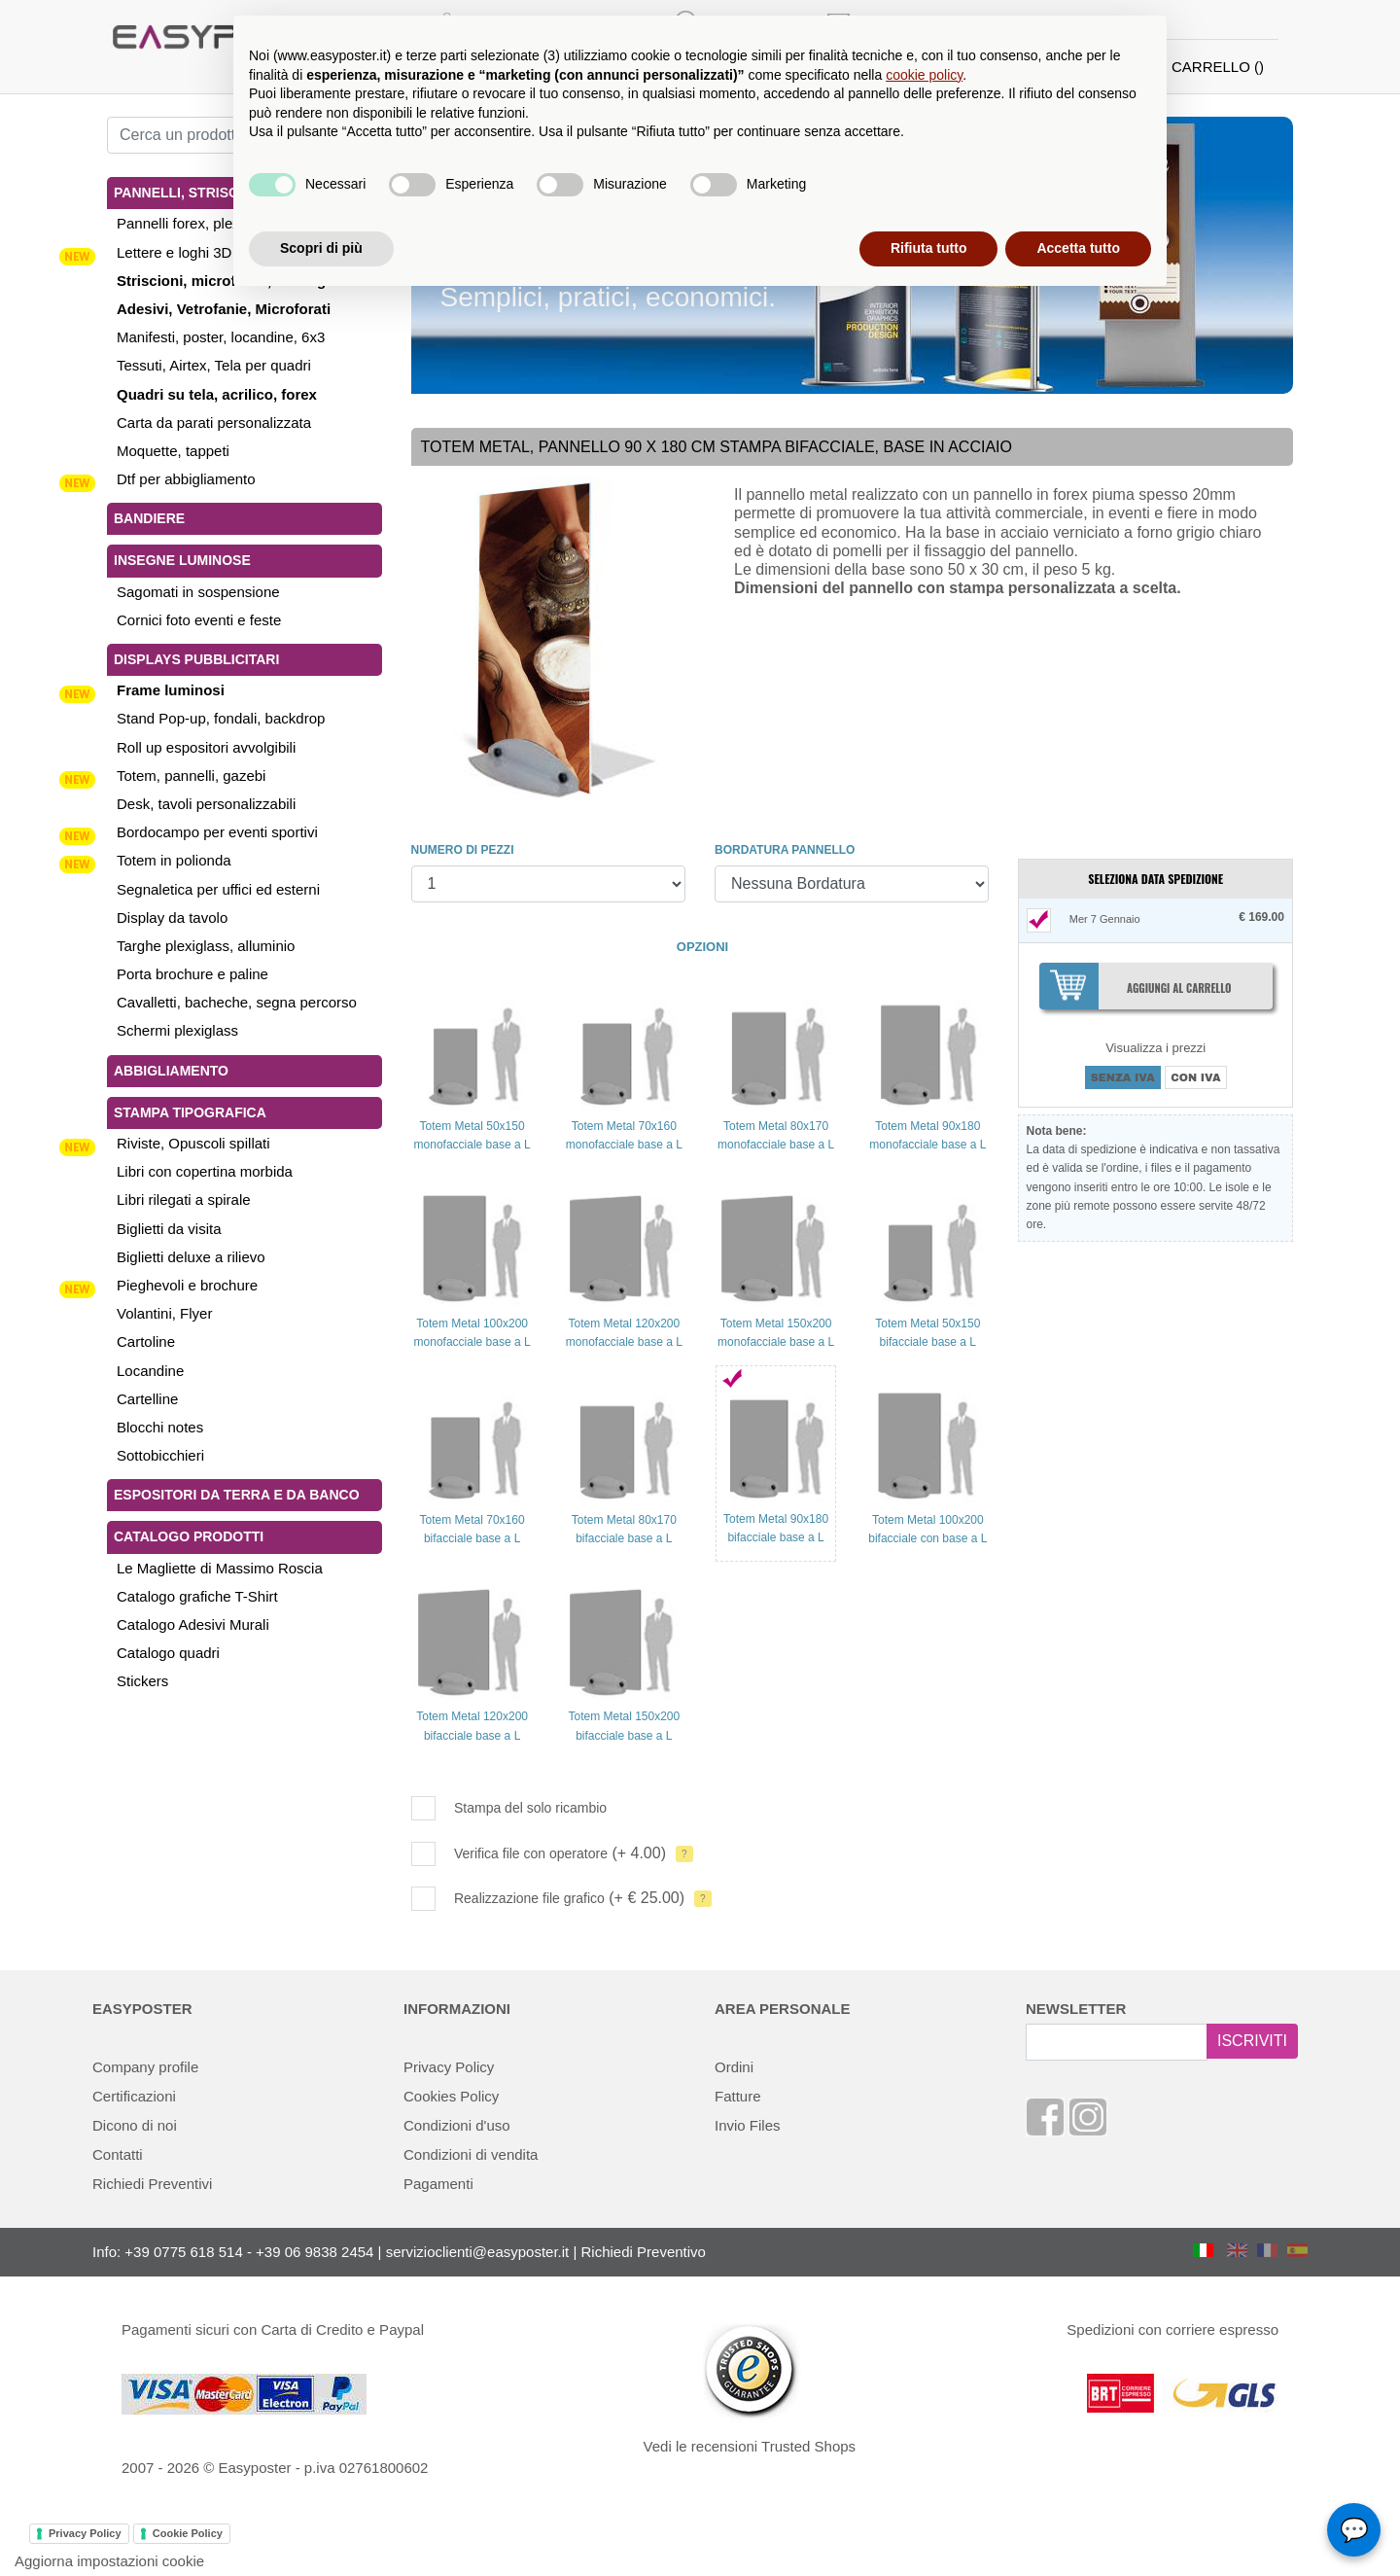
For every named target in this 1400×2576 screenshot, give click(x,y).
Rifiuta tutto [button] (929, 248)
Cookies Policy (451, 2096)
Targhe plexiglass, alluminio (206, 945)
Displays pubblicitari (196, 659)
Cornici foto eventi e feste (199, 620)
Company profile (145, 2067)
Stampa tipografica (190, 1112)
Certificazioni (134, 2096)
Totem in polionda (174, 860)
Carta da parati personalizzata (214, 422)
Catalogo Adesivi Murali (193, 1624)
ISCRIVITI (1252, 2040)
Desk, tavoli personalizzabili (206, 803)
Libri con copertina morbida (205, 1171)
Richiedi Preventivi (152, 2183)
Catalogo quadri (168, 1652)
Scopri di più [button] (321, 248)
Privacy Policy (448, 2067)
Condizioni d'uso (456, 2125)
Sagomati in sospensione (198, 591)
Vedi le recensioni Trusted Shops (750, 2446)
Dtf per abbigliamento (186, 479)
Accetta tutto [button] (1078, 248)
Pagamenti (438, 2183)
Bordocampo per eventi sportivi (217, 832)
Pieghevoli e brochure (187, 1285)
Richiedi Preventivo (643, 2251)
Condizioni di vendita (470, 2154)
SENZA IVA (1123, 1077)
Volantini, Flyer (164, 1313)
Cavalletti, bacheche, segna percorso (237, 1002)
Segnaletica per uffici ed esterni (218, 889)
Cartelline (147, 1399)
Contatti (117, 2154)
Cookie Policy (188, 2533)
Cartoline (146, 1341)
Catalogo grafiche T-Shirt (197, 1596)
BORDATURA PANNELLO (785, 850)
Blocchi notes (160, 1427)
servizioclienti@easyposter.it (478, 2251)
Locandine (150, 1370)
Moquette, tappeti (173, 450)
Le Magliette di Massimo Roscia (220, 1568)
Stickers (142, 1681)
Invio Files (748, 2125)
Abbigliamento (171, 1070)
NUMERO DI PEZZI (462, 850)
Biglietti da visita (169, 1228)
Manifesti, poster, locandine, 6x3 (221, 337)
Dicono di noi (134, 2125)
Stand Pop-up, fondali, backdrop (221, 718)
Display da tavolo (172, 917)
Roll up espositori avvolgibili (206, 747)
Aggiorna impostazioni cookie (109, 2561)
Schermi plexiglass (177, 1030)
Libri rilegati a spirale (184, 1199)
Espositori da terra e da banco (237, 1494)
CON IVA (1195, 1077)
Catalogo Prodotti (188, 1536)
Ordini (734, 2067)
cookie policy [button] (924, 75)
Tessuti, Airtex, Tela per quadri (214, 365)
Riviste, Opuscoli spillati (193, 1143)
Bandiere (149, 518)
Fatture (738, 2096)
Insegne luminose (182, 560)
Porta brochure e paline (192, 974)
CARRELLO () (1218, 66)
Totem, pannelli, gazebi (191, 775)
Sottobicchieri (160, 1455)
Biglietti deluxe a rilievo (191, 1257)
